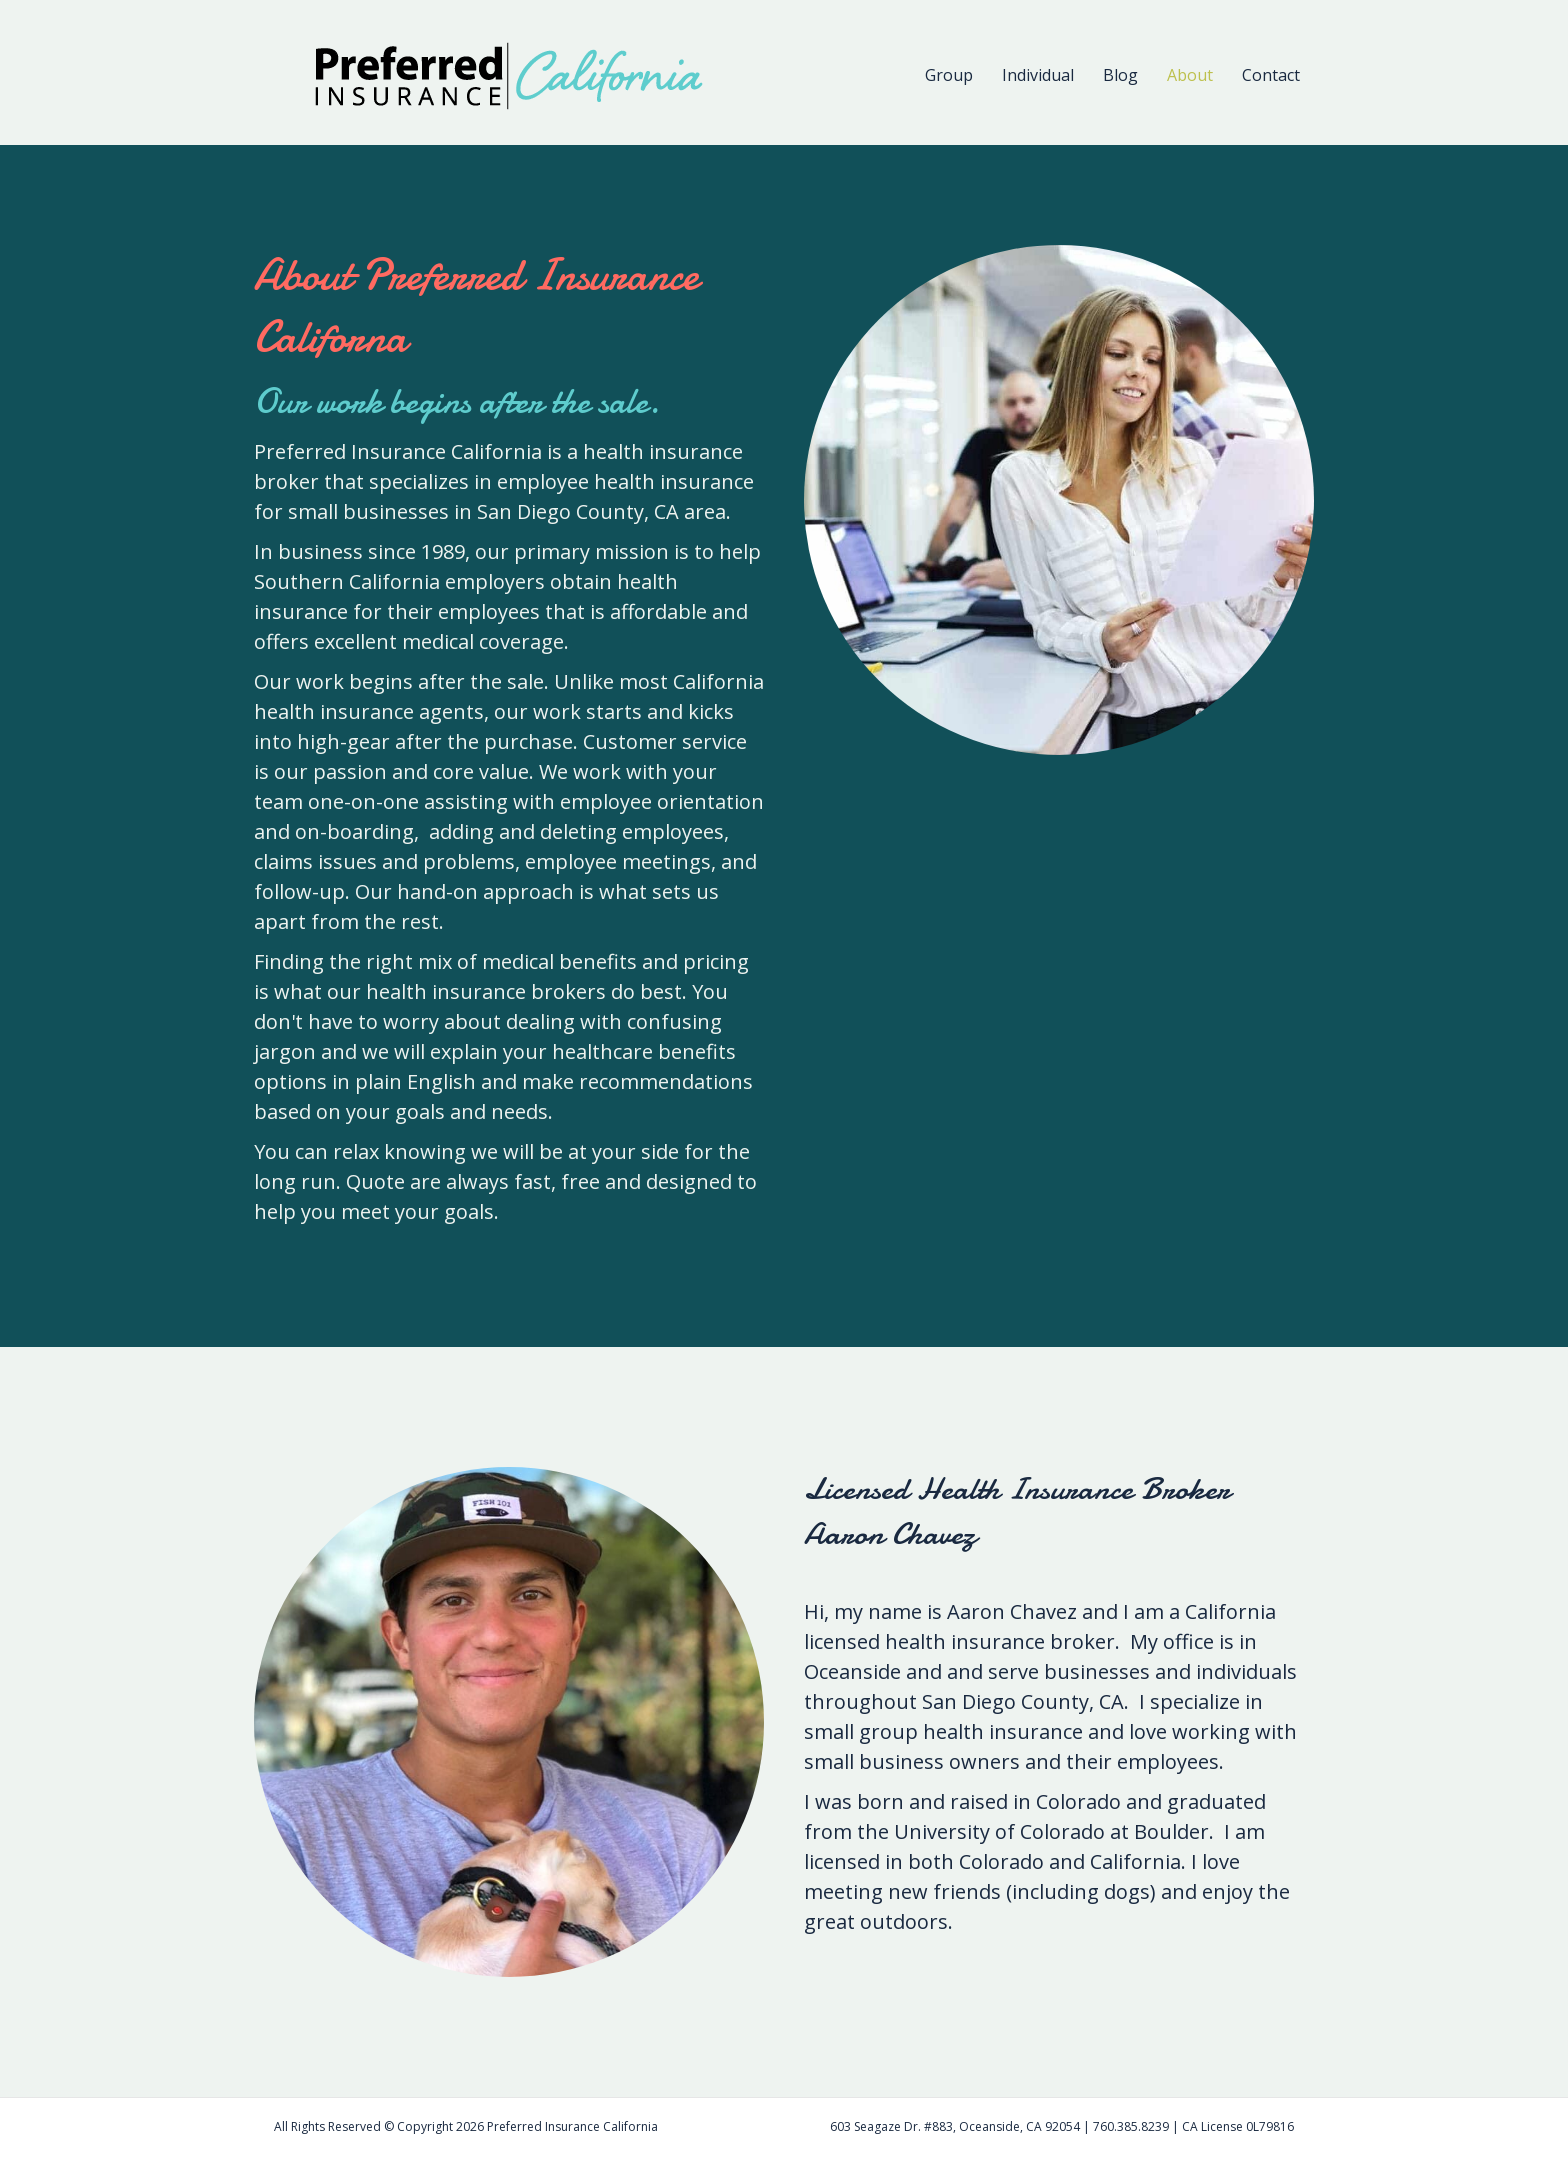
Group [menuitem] (949, 75)
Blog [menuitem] (1120, 75)
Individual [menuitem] (1038, 75)
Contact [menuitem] (1271, 75)
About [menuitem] (1190, 75)
